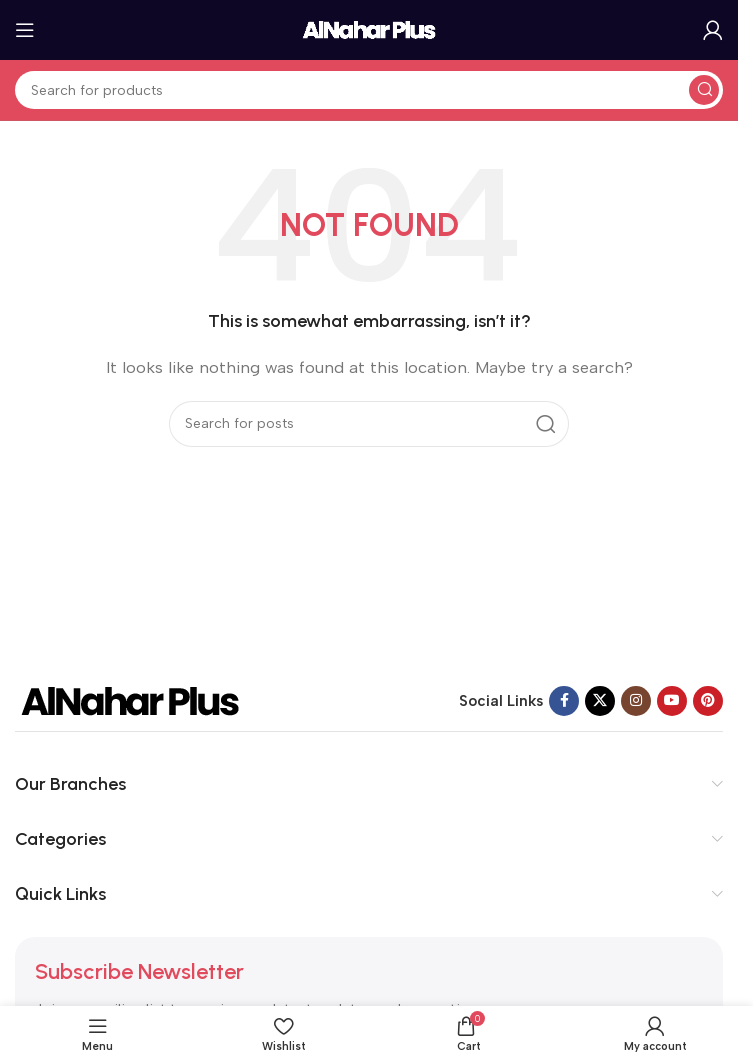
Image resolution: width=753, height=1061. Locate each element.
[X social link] (600, 701)
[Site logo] (369, 29)
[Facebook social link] (564, 701)
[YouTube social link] (672, 701)
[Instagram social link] (636, 701)
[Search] (369, 90)
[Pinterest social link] (708, 701)
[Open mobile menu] (25, 30)
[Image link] (130, 700)
